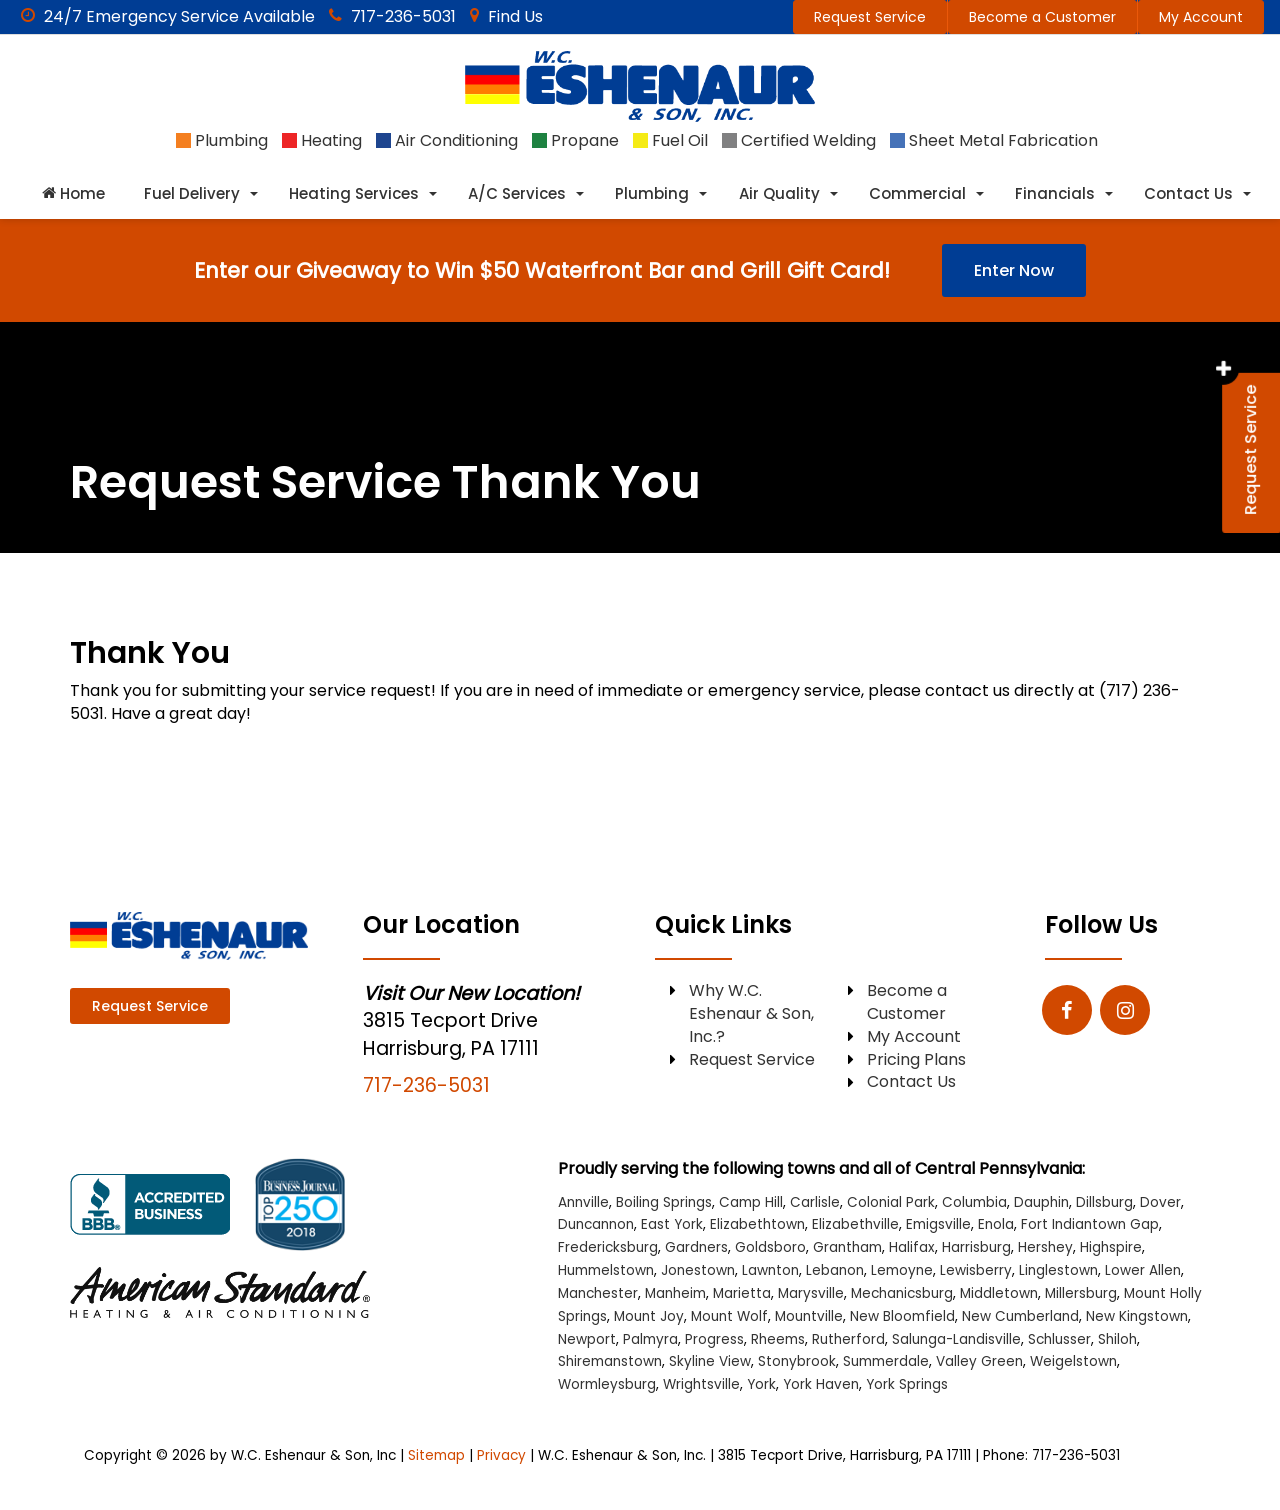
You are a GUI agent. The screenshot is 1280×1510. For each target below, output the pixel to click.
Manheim (675, 1293)
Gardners (696, 1247)
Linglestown (1058, 1270)
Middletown (999, 1293)
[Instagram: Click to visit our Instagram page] (1125, 1011)
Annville (583, 1202)
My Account (1201, 17)
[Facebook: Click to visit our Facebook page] (1067, 1011)
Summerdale (886, 1361)
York (761, 1384)
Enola (996, 1224)
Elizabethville (855, 1224)
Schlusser (1059, 1339)
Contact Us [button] (1188, 193)
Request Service (870, 17)
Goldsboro (770, 1247)
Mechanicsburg (902, 1293)
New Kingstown (1137, 1316)
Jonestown (698, 1270)
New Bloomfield (902, 1316)
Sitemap (436, 1455)
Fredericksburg (608, 1247)
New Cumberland (1020, 1316)
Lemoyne (902, 1270)
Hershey (1045, 1247)
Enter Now (1014, 270)
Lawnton (770, 1270)
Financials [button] (1055, 193)
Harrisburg (976, 1247)
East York (672, 1224)
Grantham (847, 1247)
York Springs (907, 1384)
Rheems (778, 1339)
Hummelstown (606, 1270)
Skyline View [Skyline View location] (710, 1361)
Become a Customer (1042, 17)
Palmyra (650, 1339)
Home (73, 193)
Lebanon (835, 1270)
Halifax (912, 1247)
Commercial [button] (917, 193)
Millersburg (1081, 1293)
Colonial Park (891, 1202)
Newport (587, 1339)
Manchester (598, 1293)
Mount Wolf (729, 1316)
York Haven (821, 1384)
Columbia (974, 1202)
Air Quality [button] (779, 193)
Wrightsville (701, 1384)
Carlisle (815, 1202)
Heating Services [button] (354, 193)
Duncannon (596, 1224)
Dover (1160, 1202)
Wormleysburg (607, 1384)
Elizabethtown (757, 1224)
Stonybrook (797, 1361)
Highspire (1111, 1247)
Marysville (811, 1293)
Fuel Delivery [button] (192, 193)
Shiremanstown (610, 1361)
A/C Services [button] (517, 193)
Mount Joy (649, 1316)
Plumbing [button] (652, 193)
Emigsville (938, 1224)
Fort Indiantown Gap (1090, 1224)
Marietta (742, 1293)
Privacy (501, 1455)
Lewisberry (976, 1270)
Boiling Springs (664, 1202)
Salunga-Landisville (956, 1339)
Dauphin (1041, 1202)
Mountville (809, 1316)
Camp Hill (751, 1202)
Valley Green (979, 1361)
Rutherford (848, 1339)
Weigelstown (1073, 1361)
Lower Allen (1143, 1270)
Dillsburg (1104, 1202)
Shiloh (1117, 1339)
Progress (714, 1339)
